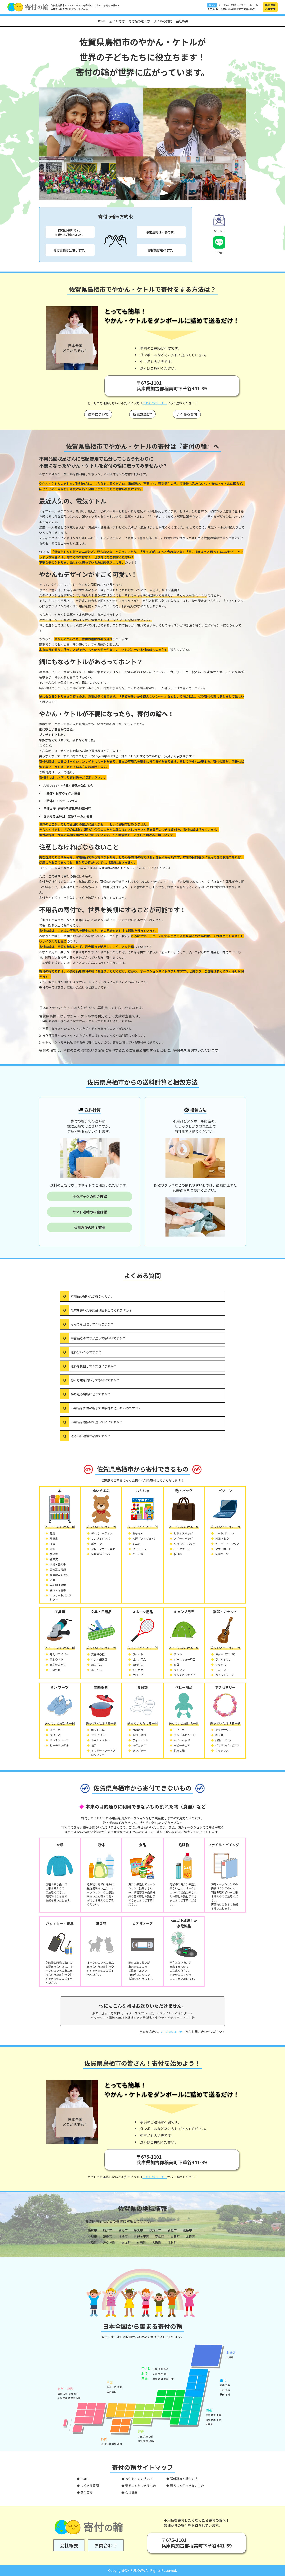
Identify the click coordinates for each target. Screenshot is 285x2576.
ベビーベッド (182, 1740)
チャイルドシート (184, 1735)
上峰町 (92, 2242)
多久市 (138, 2230)
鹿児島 (71, 2398)
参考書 (54, 1554)
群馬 (218, 2419)
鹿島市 (187, 2230)
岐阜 (166, 2378)
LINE (219, 245)
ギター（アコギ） (226, 1654)
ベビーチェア (182, 1745)
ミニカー (138, 1544)
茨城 (208, 2419)
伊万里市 (155, 2230)
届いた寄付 (117, 21)
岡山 (114, 2391)
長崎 (70, 2393)
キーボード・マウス (227, 1544)
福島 (227, 2389)
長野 (160, 2368)
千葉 (218, 2415)
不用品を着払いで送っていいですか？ (97, 1422)
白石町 (175, 2236)
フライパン (98, 1735)
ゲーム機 (138, 1554)
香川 (103, 2443)
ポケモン (96, 1544)
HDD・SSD (222, 1538)
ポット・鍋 (98, 1730)
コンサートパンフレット (60, 1597)
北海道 (229, 2357)
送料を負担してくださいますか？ (94, 1366)
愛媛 (114, 2443)
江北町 (172, 2242)
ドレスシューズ (59, 1740)
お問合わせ (105, 2545)
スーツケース (182, 1549)
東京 (208, 2415)
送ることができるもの (140, 2485)
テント (178, 1654)
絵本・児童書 (58, 1590)
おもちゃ (138, 1533)
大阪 (140, 2436)
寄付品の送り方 (139, 21)
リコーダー (222, 1670)
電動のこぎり (58, 1664)
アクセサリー (223, 1730)
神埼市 (123, 2236)
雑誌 (52, 1533)
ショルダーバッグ (184, 1544)
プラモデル (139, 1549)
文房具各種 (98, 1654)
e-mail (219, 223)
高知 (119, 2443)
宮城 (227, 2394)
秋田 (222, 2394)
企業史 (54, 1559)
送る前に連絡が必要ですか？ (91, 1436)
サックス (220, 1664)
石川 (155, 2373)
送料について (98, 414)
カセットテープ (224, 1675)
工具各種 (55, 1670)
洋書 (52, 1544)
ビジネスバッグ (183, 1533)
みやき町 (109, 2242)
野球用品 (138, 1664)
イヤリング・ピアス (227, 1745)
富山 (166, 2373)
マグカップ (139, 1745)
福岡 (59, 2393)
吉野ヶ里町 (141, 2236)
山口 (114, 2387)
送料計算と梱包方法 (184, 2478)
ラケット (138, 1654)
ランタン (179, 1670)
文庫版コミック (59, 1575)
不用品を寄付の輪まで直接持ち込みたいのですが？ (106, 1408)
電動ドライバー (59, 1654)
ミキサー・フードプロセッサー (103, 1752)
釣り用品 (138, 1670)
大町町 (156, 2242)
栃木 (213, 2419)
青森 (222, 2385)
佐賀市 (92, 2230)
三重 (171, 2378)
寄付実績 (86, 2492)
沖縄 (78, 2398)
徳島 (108, 2443)
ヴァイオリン (223, 1659)
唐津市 (107, 2230)
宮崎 (65, 2398)
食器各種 (138, 1730)
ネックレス (222, 1750)
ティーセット (140, 1740)
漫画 (52, 1580)
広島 (108, 2391)
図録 (52, 1549)
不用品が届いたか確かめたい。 (92, 1296)
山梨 (155, 2368)
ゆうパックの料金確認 (89, 1196)
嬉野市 (107, 2236)
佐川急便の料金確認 (89, 1227)
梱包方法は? (142, 414)
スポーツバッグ (183, 1538)
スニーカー (56, 1730)
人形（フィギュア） (145, 1538)
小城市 (92, 2236)
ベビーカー (180, 1730)
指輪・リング (223, 1740)
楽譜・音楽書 (58, 1564)
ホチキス (96, 1670)
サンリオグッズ (100, 1538)
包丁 (94, 1745)
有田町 (141, 2242)
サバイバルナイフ (184, 1675)
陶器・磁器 (139, 1735)
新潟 (166, 2368)
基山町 (159, 2236)
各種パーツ (222, 1554)
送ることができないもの (187, 2485)
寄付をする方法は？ (139, 2478)
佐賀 (65, 2393)
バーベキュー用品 (184, 1659)
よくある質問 (163, 21)
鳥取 (119, 2387)
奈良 (145, 2441)
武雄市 (172, 2230)
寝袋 (176, 1664)
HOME (101, 21)
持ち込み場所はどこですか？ (91, 1394)
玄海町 (126, 2242)
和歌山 (152, 2441)
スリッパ (55, 1735)
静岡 (160, 2378)
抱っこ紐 (179, 1750)
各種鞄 (178, 1554)
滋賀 (140, 2441)
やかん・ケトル (100, 1740)
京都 (151, 2436)
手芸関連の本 (58, 1585)
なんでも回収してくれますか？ (92, 1324)
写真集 (54, 1538)
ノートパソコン (224, 1533)
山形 (222, 2389)
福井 (160, 2373)
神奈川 (209, 2424)
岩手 (227, 2385)
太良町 (190, 2236)
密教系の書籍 (58, 1569)
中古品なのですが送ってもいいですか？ (98, 1338)
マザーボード (223, 1549)
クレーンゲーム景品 (103, 1549)
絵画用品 (96, 1664)
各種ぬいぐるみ (100, 1554)
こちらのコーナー (154, 403)
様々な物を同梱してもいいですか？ (95, 1380)
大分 (59, 2398)
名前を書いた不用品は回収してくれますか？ (101, 1310)
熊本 (76, 2393)
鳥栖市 (123, 2230)
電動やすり (56, 1659)
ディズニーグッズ (101, 1533)
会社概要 (182, 21)
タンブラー (139, 1750)
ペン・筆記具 (99, 1659)
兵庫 (145, 2436)
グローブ (138, 1675)
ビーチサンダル (59, 1745)
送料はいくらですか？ (86, 1352)
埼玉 (213, 2415)
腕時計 (219, 1735)
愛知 (155, 2378)
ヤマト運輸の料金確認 (89, 1211)
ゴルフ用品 (139, 1659)
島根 (108, 2387)
